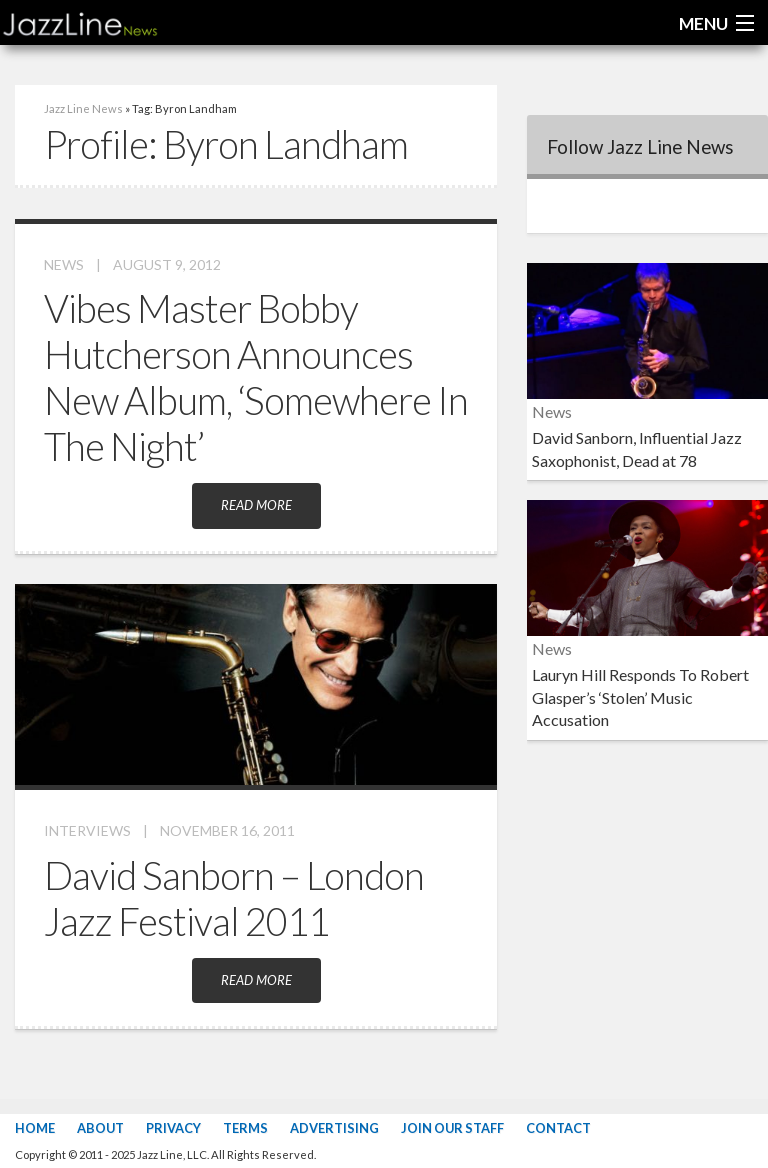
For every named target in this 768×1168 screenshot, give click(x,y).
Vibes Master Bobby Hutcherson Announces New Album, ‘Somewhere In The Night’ (256, 377)
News (64, 264)
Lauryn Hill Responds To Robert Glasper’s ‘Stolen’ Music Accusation (640, 697)
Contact (558, 1128)
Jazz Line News (83, 108)
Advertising (334, 1128)
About (100, 1128)
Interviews (87, 830)
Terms (245, 1128)
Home (35, 1128)
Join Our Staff (452, 1128)
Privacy (173, 1128)
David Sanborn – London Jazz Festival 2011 (234, 898)
